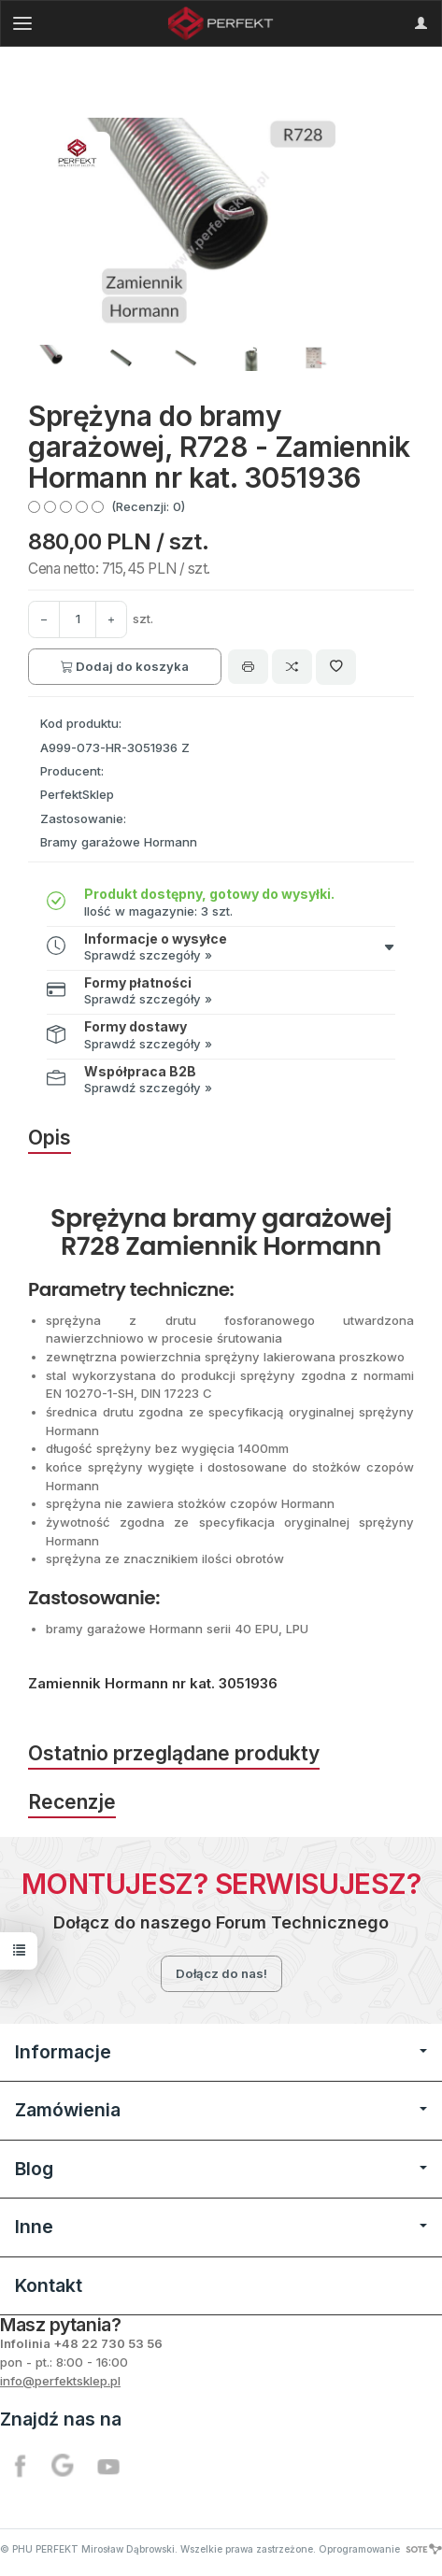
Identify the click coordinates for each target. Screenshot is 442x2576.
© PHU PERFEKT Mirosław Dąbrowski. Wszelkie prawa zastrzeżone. (158, 2549)
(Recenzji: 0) (148, 506)
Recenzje (72, 1802)
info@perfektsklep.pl (60, 2380)
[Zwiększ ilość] (44, 619)
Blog (221, 2168)
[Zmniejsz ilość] (111, 619)
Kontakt (48, 2285)
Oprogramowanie (380, 2549)
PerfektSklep (77, 794)
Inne (221, 2226)
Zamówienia (221, 2110)
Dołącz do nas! (221, 1973)
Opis (49, 1137)
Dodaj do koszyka (125, 666)
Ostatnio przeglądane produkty (174, 1753)
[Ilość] (77, 619)
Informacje (221, 2052)
